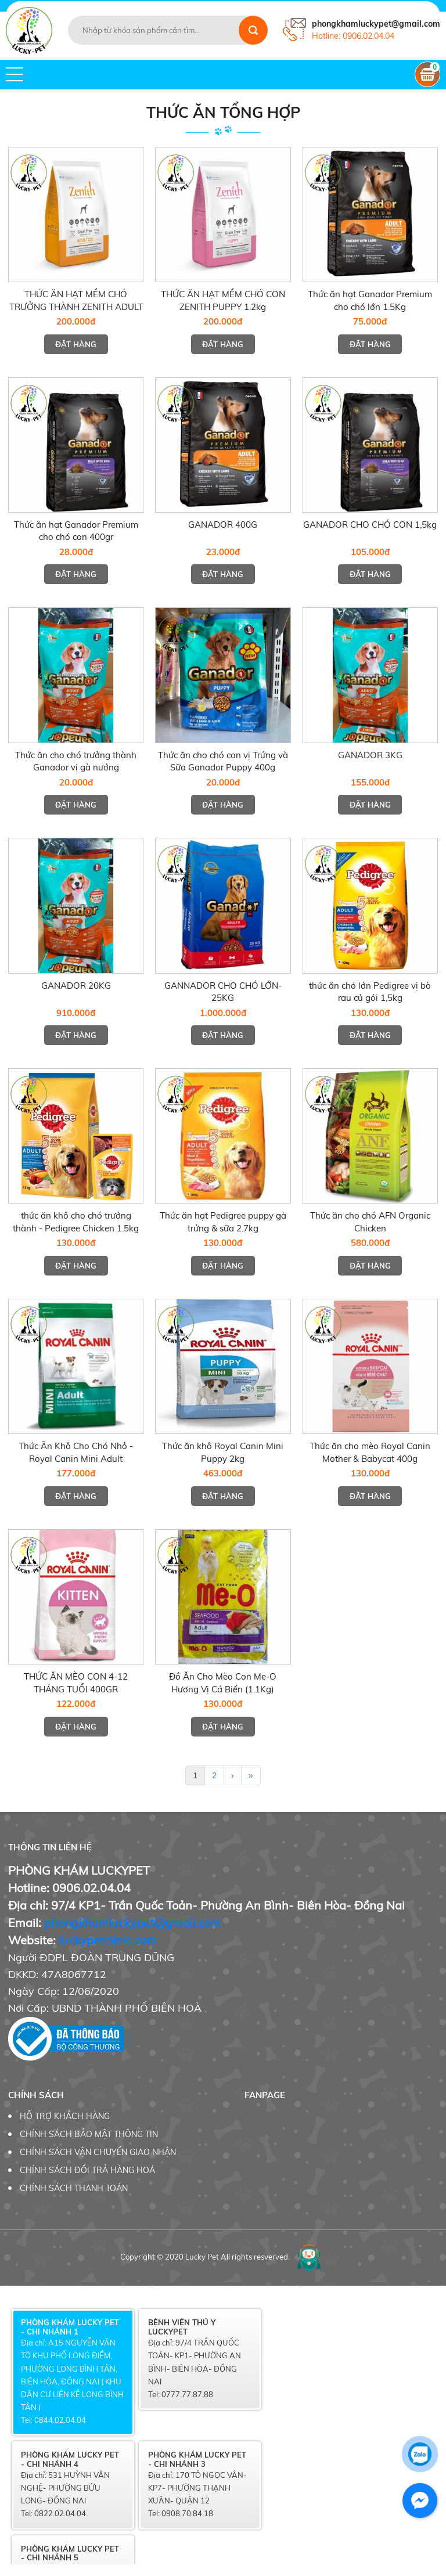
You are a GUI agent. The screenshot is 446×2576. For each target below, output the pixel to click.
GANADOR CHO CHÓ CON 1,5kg (370, 524)
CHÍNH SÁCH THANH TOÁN (74, 2188)
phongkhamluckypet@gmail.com (132, 1922)
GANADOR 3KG (370, 755)
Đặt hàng (75, 344)
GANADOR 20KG (76, 985)
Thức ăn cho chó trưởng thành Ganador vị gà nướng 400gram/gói (75, 768)
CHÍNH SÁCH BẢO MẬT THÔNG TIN (89, 2134)
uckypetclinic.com (109, 1940)
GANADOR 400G (222, 524)
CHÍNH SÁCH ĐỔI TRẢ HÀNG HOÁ (87, 2170)
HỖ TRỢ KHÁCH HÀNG (65, 2116)
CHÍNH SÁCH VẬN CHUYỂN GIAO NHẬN (98, 2152)
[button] (14, 74)
